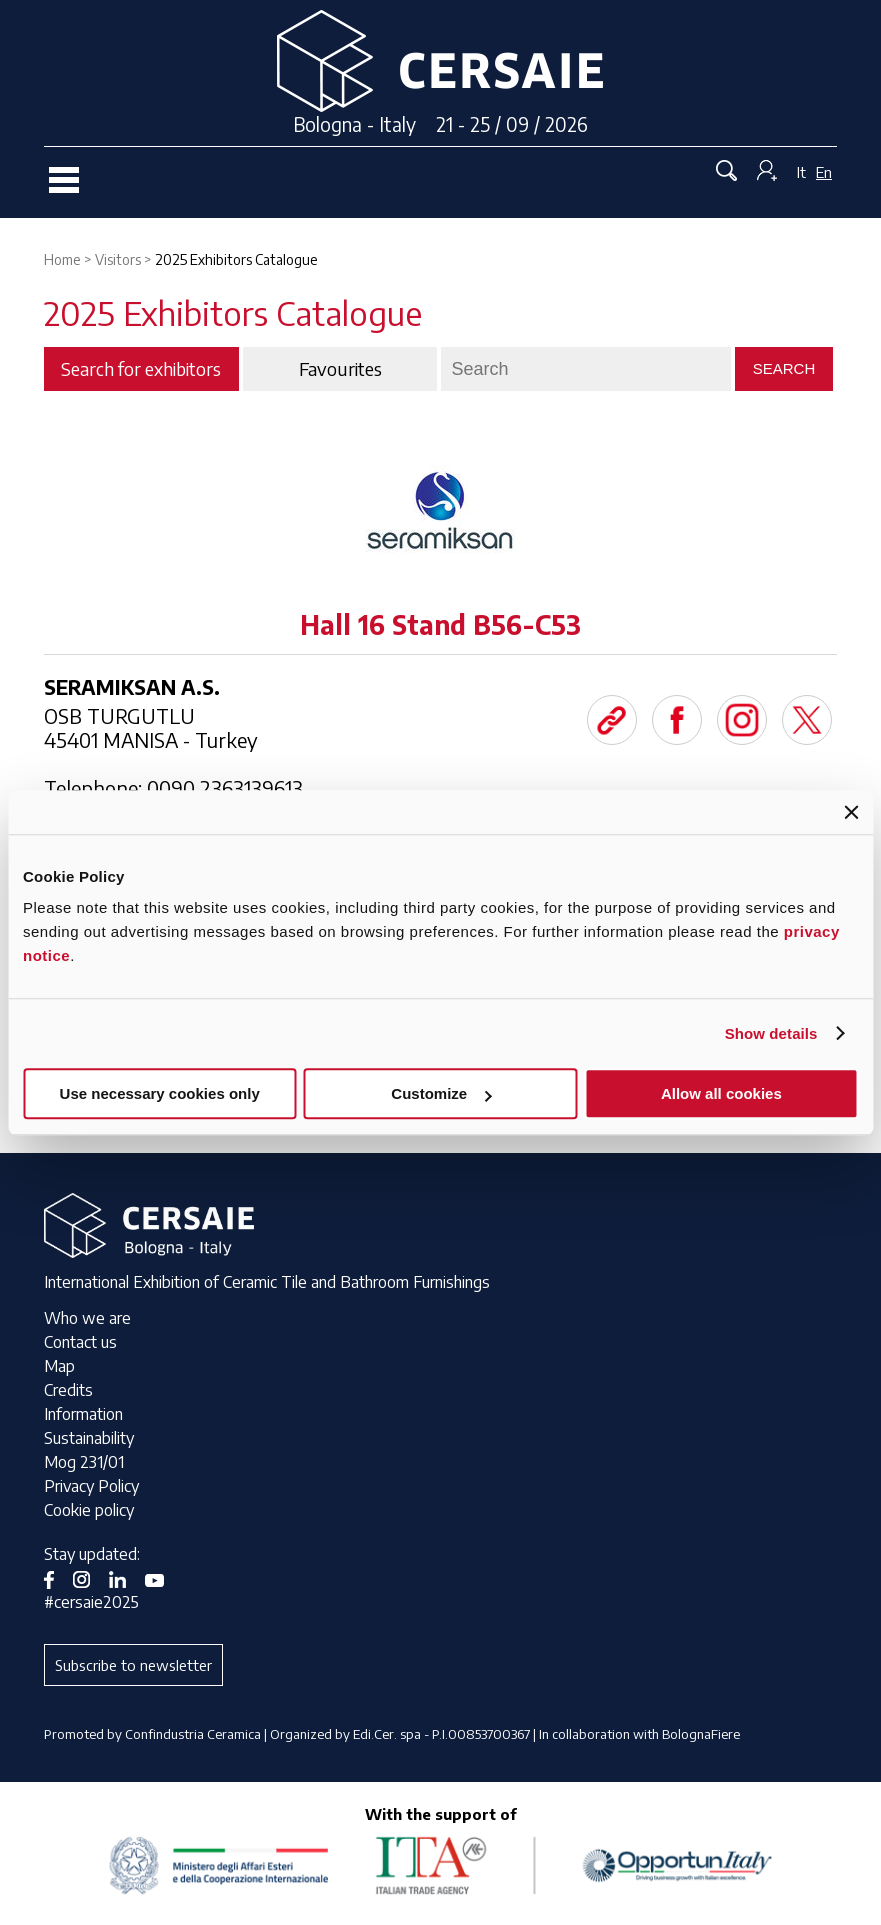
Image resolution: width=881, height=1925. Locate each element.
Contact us (80, 1342)
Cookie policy (89, 1510)
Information (83, 1414)
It (801, 172)
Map (59, 1366)
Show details (771, 1033)
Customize (441, 1093)
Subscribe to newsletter (133, 1665)
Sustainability (89, 1438)
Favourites (340, 369)
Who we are (87, 1318)
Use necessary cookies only (160, 1093)
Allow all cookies (721, 1093)
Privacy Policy (91, 1486)
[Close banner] (851, 812)
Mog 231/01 (84, 1462)
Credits (68, 1390)
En (824, 172)
